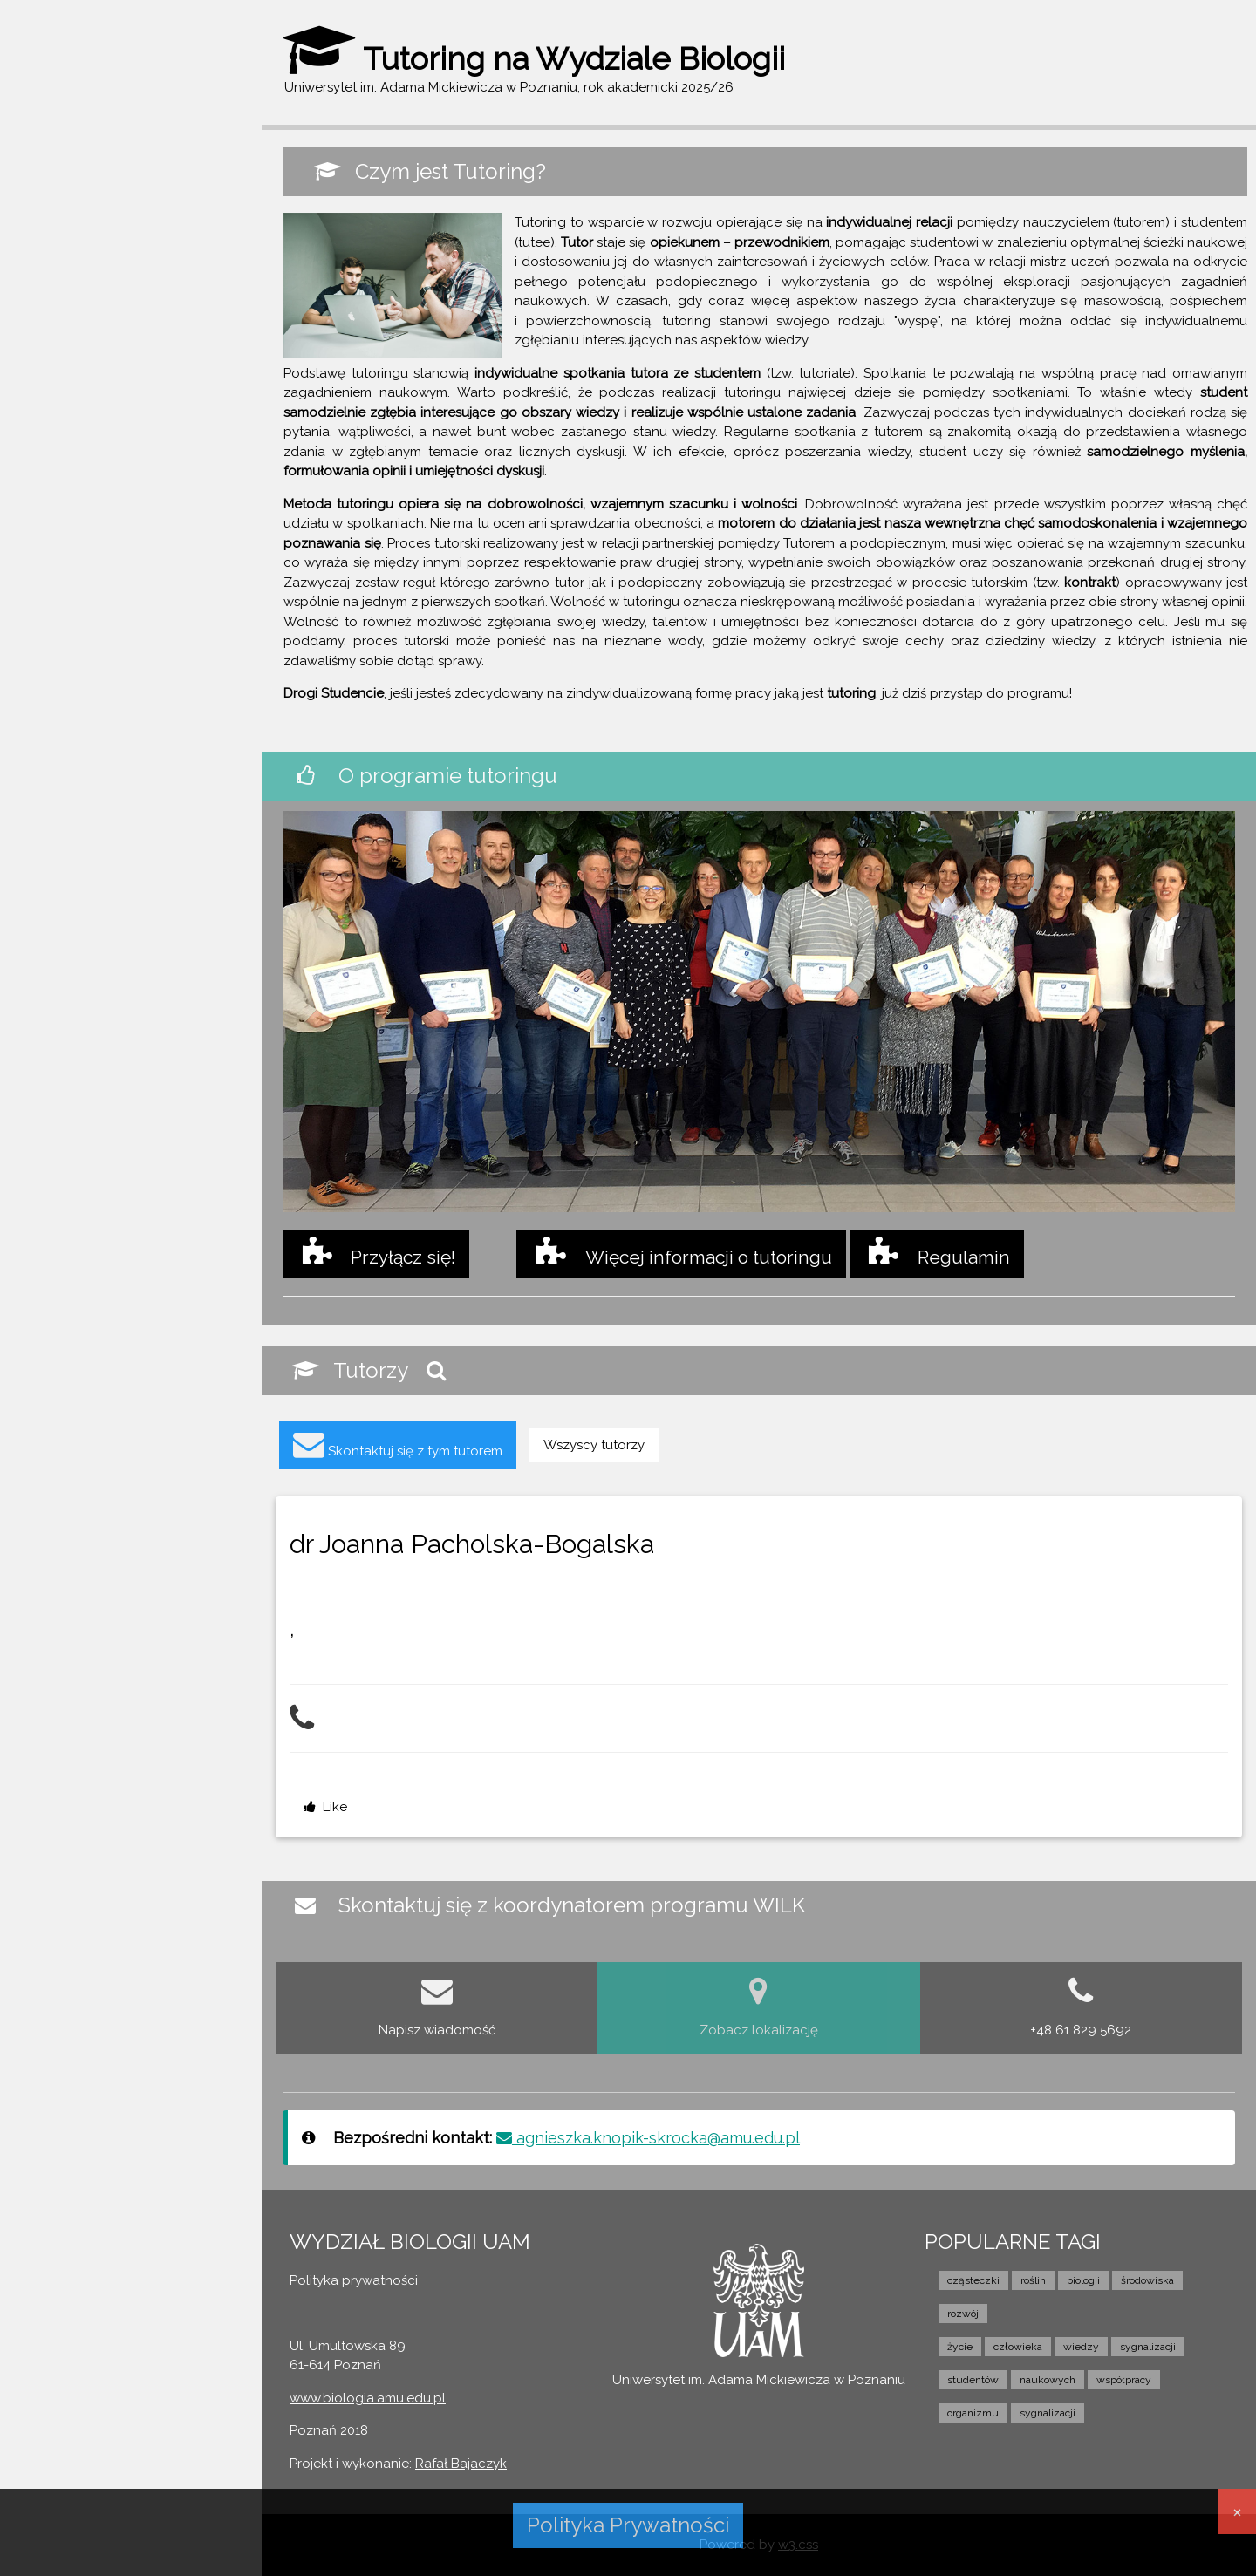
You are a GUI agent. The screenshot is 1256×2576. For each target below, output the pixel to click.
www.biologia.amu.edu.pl (368, 2398)
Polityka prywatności (354, 2280)
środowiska (1147, 2280)
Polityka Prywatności (628, 2525)
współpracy (1123, 2380)
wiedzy (1081, 2347)
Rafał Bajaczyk (461, 2463)
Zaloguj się (62, 165)
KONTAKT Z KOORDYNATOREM (124, 452)
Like (325, 1807)
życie (960, 2347)
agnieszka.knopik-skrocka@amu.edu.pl (648, 2138)
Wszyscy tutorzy (594, 1445)
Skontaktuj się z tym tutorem (397, 1444)
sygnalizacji (1148, 2347)
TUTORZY (60, 350)
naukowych (1047, 2380)
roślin (1033, 2280)
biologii (1083, 2280)
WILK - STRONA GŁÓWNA (109, 248)
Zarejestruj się (169, 165)
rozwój (963, 2313)
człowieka (1017, 2347)
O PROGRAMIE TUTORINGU (113, 317)
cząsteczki (973, 2280)
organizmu (973, 2413)
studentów (973, 2380)
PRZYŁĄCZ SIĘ (74, 384)
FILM (43, 418)
